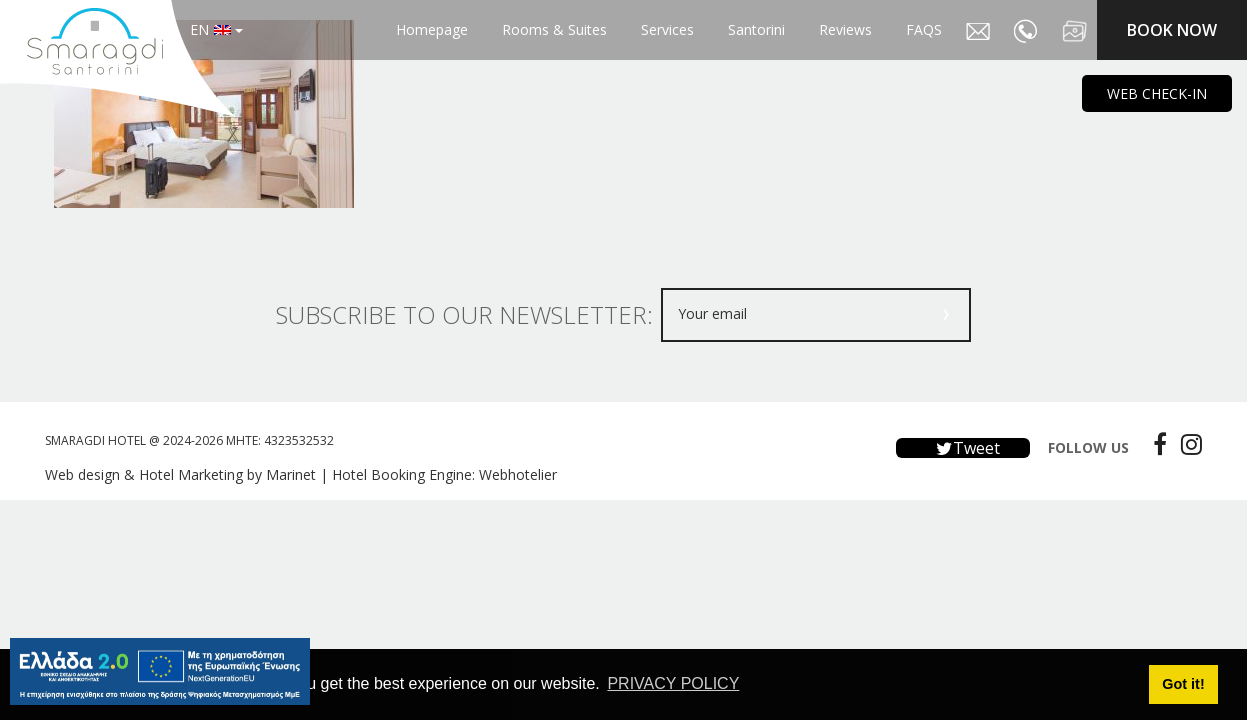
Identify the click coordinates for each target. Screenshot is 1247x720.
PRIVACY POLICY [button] (673, 683)
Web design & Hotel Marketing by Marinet (180, 474)
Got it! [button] (1183, 684)
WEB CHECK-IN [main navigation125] (1157, 93)
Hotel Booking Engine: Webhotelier (444, 474)
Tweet (963, 448)
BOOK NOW (1172, 30)
